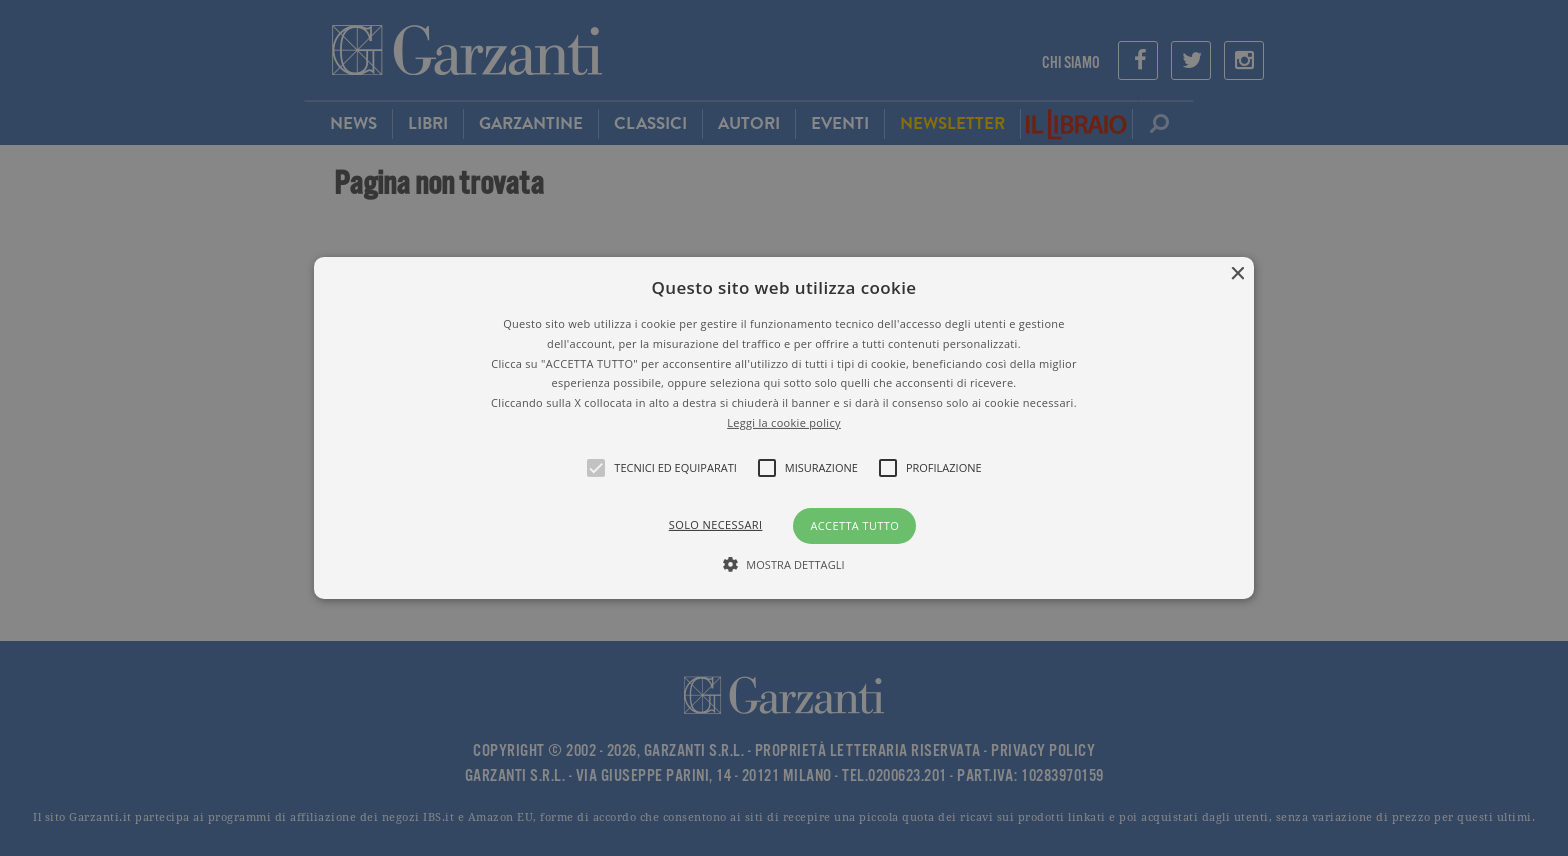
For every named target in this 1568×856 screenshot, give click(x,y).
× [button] (1236, 274)
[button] (784, 428)
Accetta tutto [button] (854, 525)
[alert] (784, 428)
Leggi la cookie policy (784, 422)
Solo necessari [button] (716, 524)
